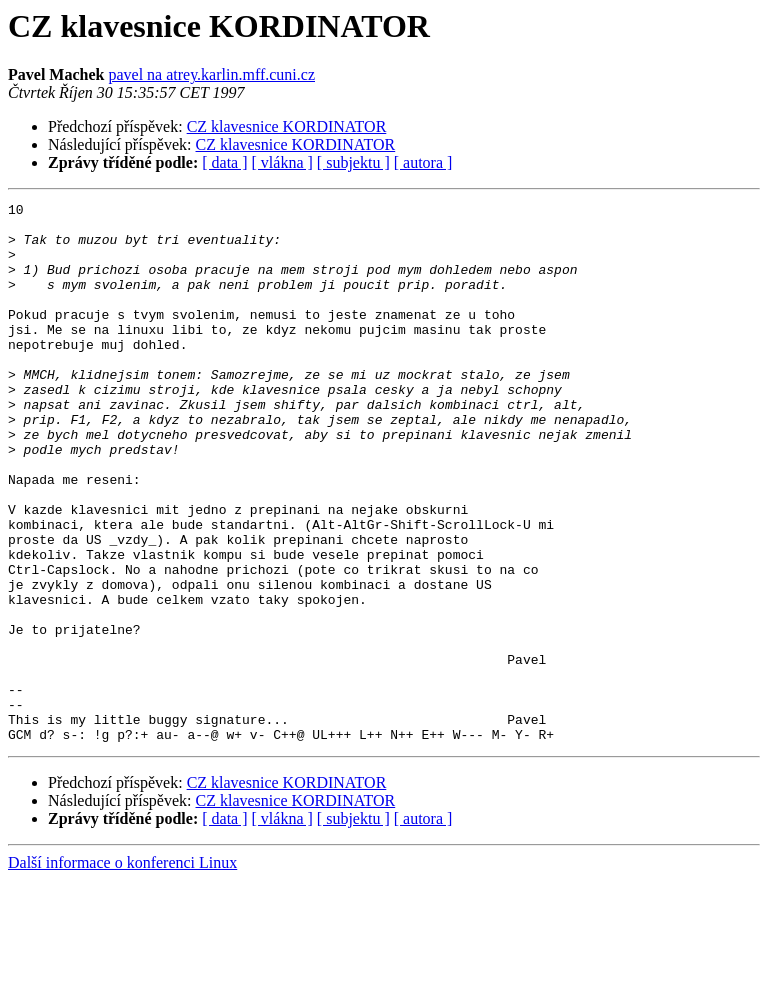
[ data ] (224, 162)
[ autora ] (423, 162)
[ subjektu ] (353, 162)
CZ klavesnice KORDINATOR (287, 126)
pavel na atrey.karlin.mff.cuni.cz (211, 74)
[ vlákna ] (282, 162)
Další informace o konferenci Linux (122, 970)
